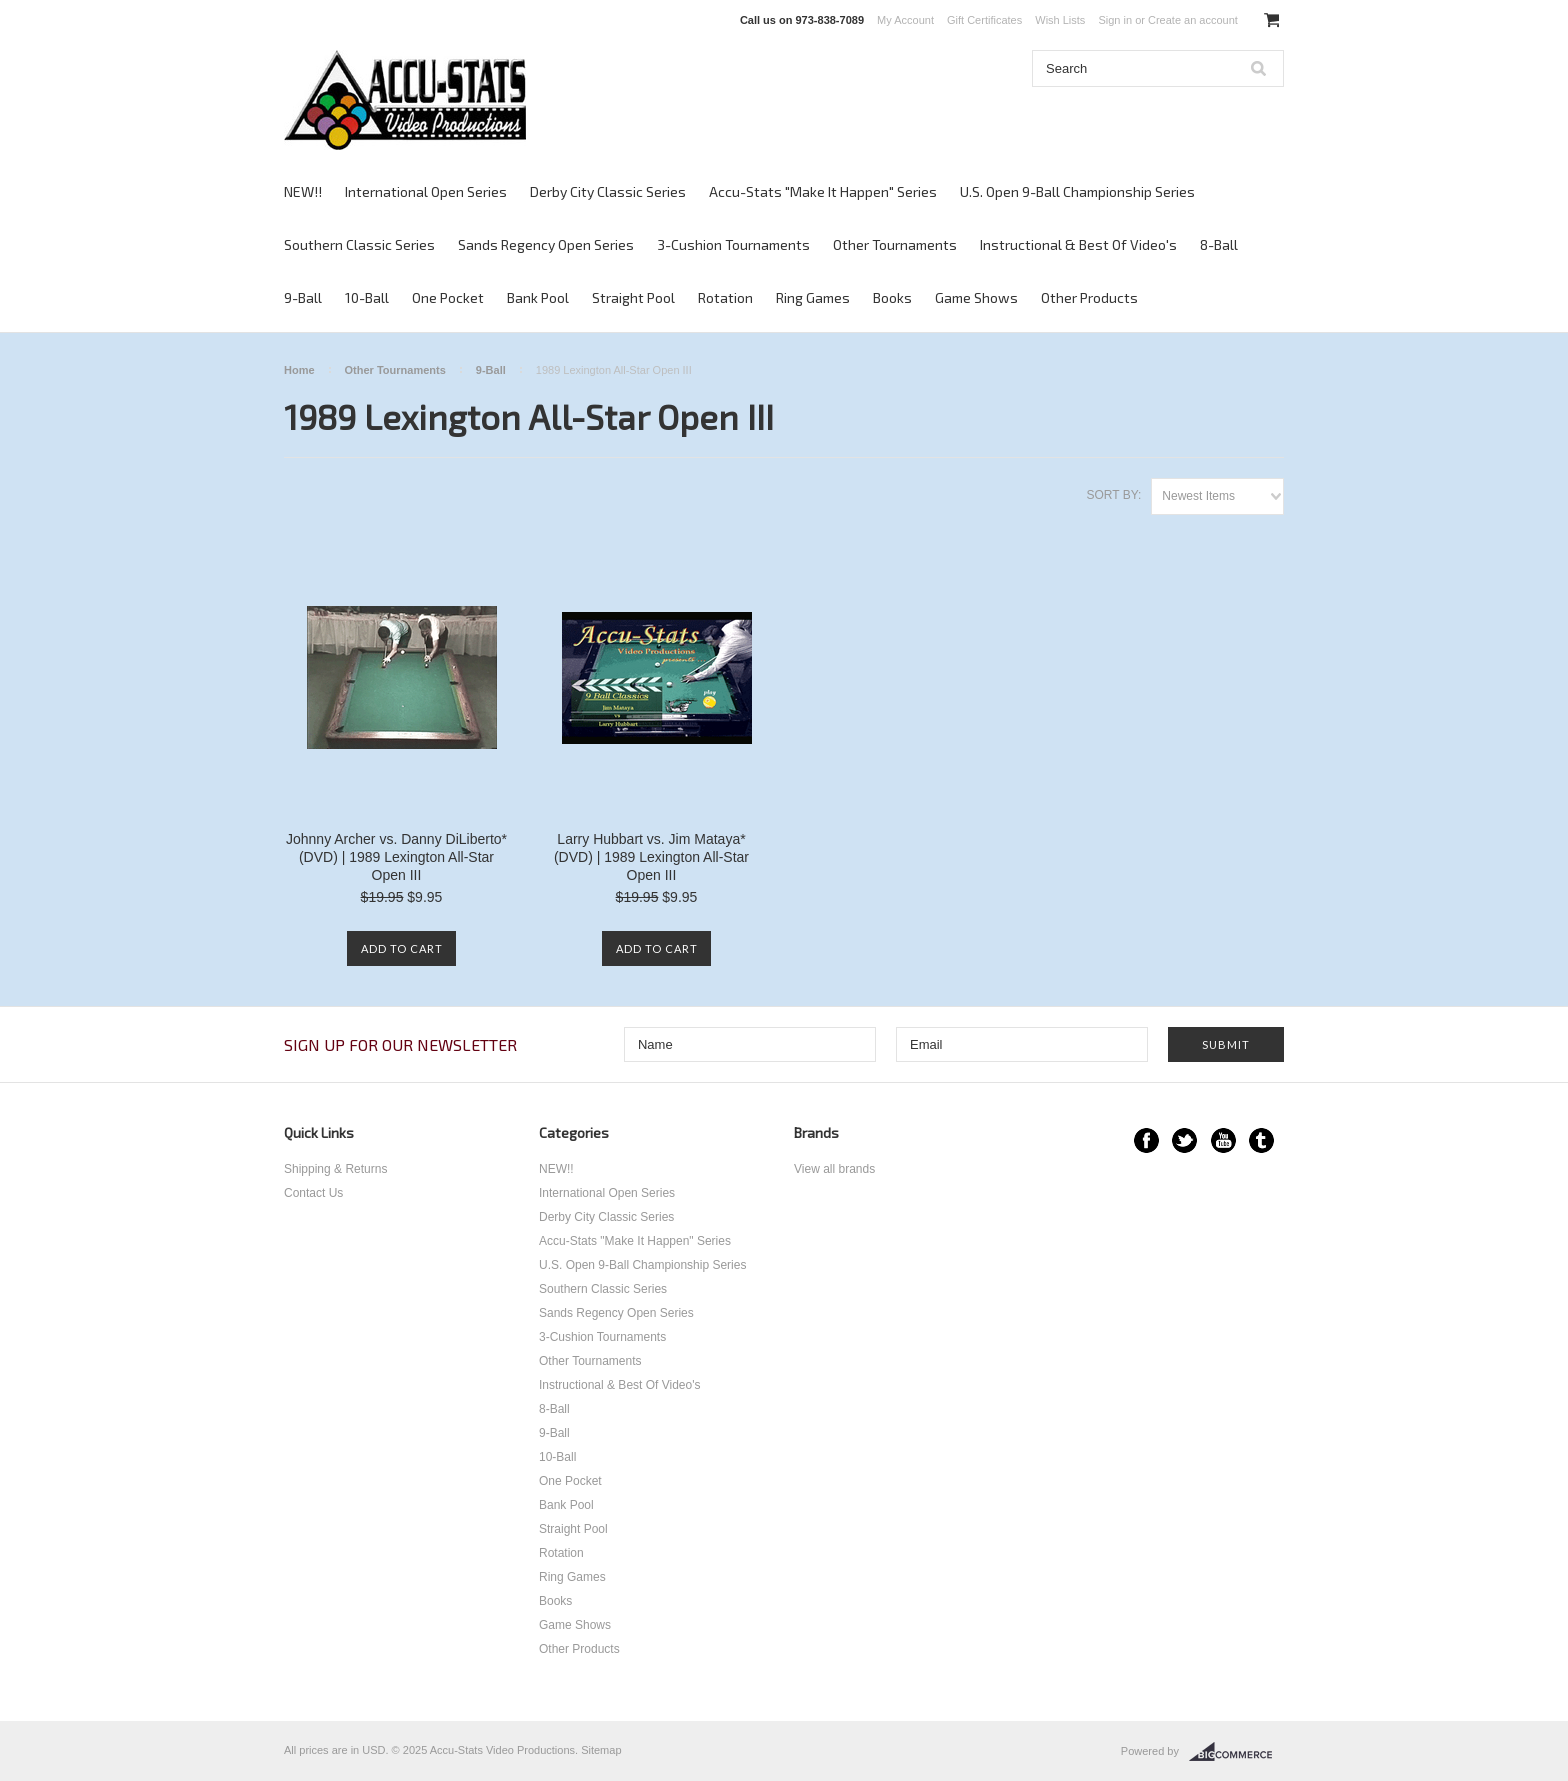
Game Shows (976, 297)
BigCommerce (1236, 1752)
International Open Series (426, 191)
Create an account (1193, 20)
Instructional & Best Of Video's (1078, 244)
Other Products (1089, 297)
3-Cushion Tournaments (733, 244)
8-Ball (1219, 244)
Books (892, 297)
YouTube (1223, 1140)
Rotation (725, 297)
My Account (905, 20)
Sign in (1115, 20)
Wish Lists (1060, 20)
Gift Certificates (984, 20)
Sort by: (1113, 495)
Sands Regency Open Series (546, 244)
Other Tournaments (895, 244)
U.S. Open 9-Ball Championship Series (1077, 191)
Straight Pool (633, 297)
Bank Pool (538, 297)
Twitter (1184, 1140)
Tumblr (1261, 1140)
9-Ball (303, 297)
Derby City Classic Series (608, 191)
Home (299, 370)
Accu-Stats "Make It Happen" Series (823, 191)
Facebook (1146, 1140)
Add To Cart (402, 948)
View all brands (834, 1169)
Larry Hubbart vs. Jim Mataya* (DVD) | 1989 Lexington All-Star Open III (651, 857)
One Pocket (448, 297)
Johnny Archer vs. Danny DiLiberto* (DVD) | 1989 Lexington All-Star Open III (396, 857)
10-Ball (367, 297)
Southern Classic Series (359, 244)
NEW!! (303, 191)
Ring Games (813, 297)
